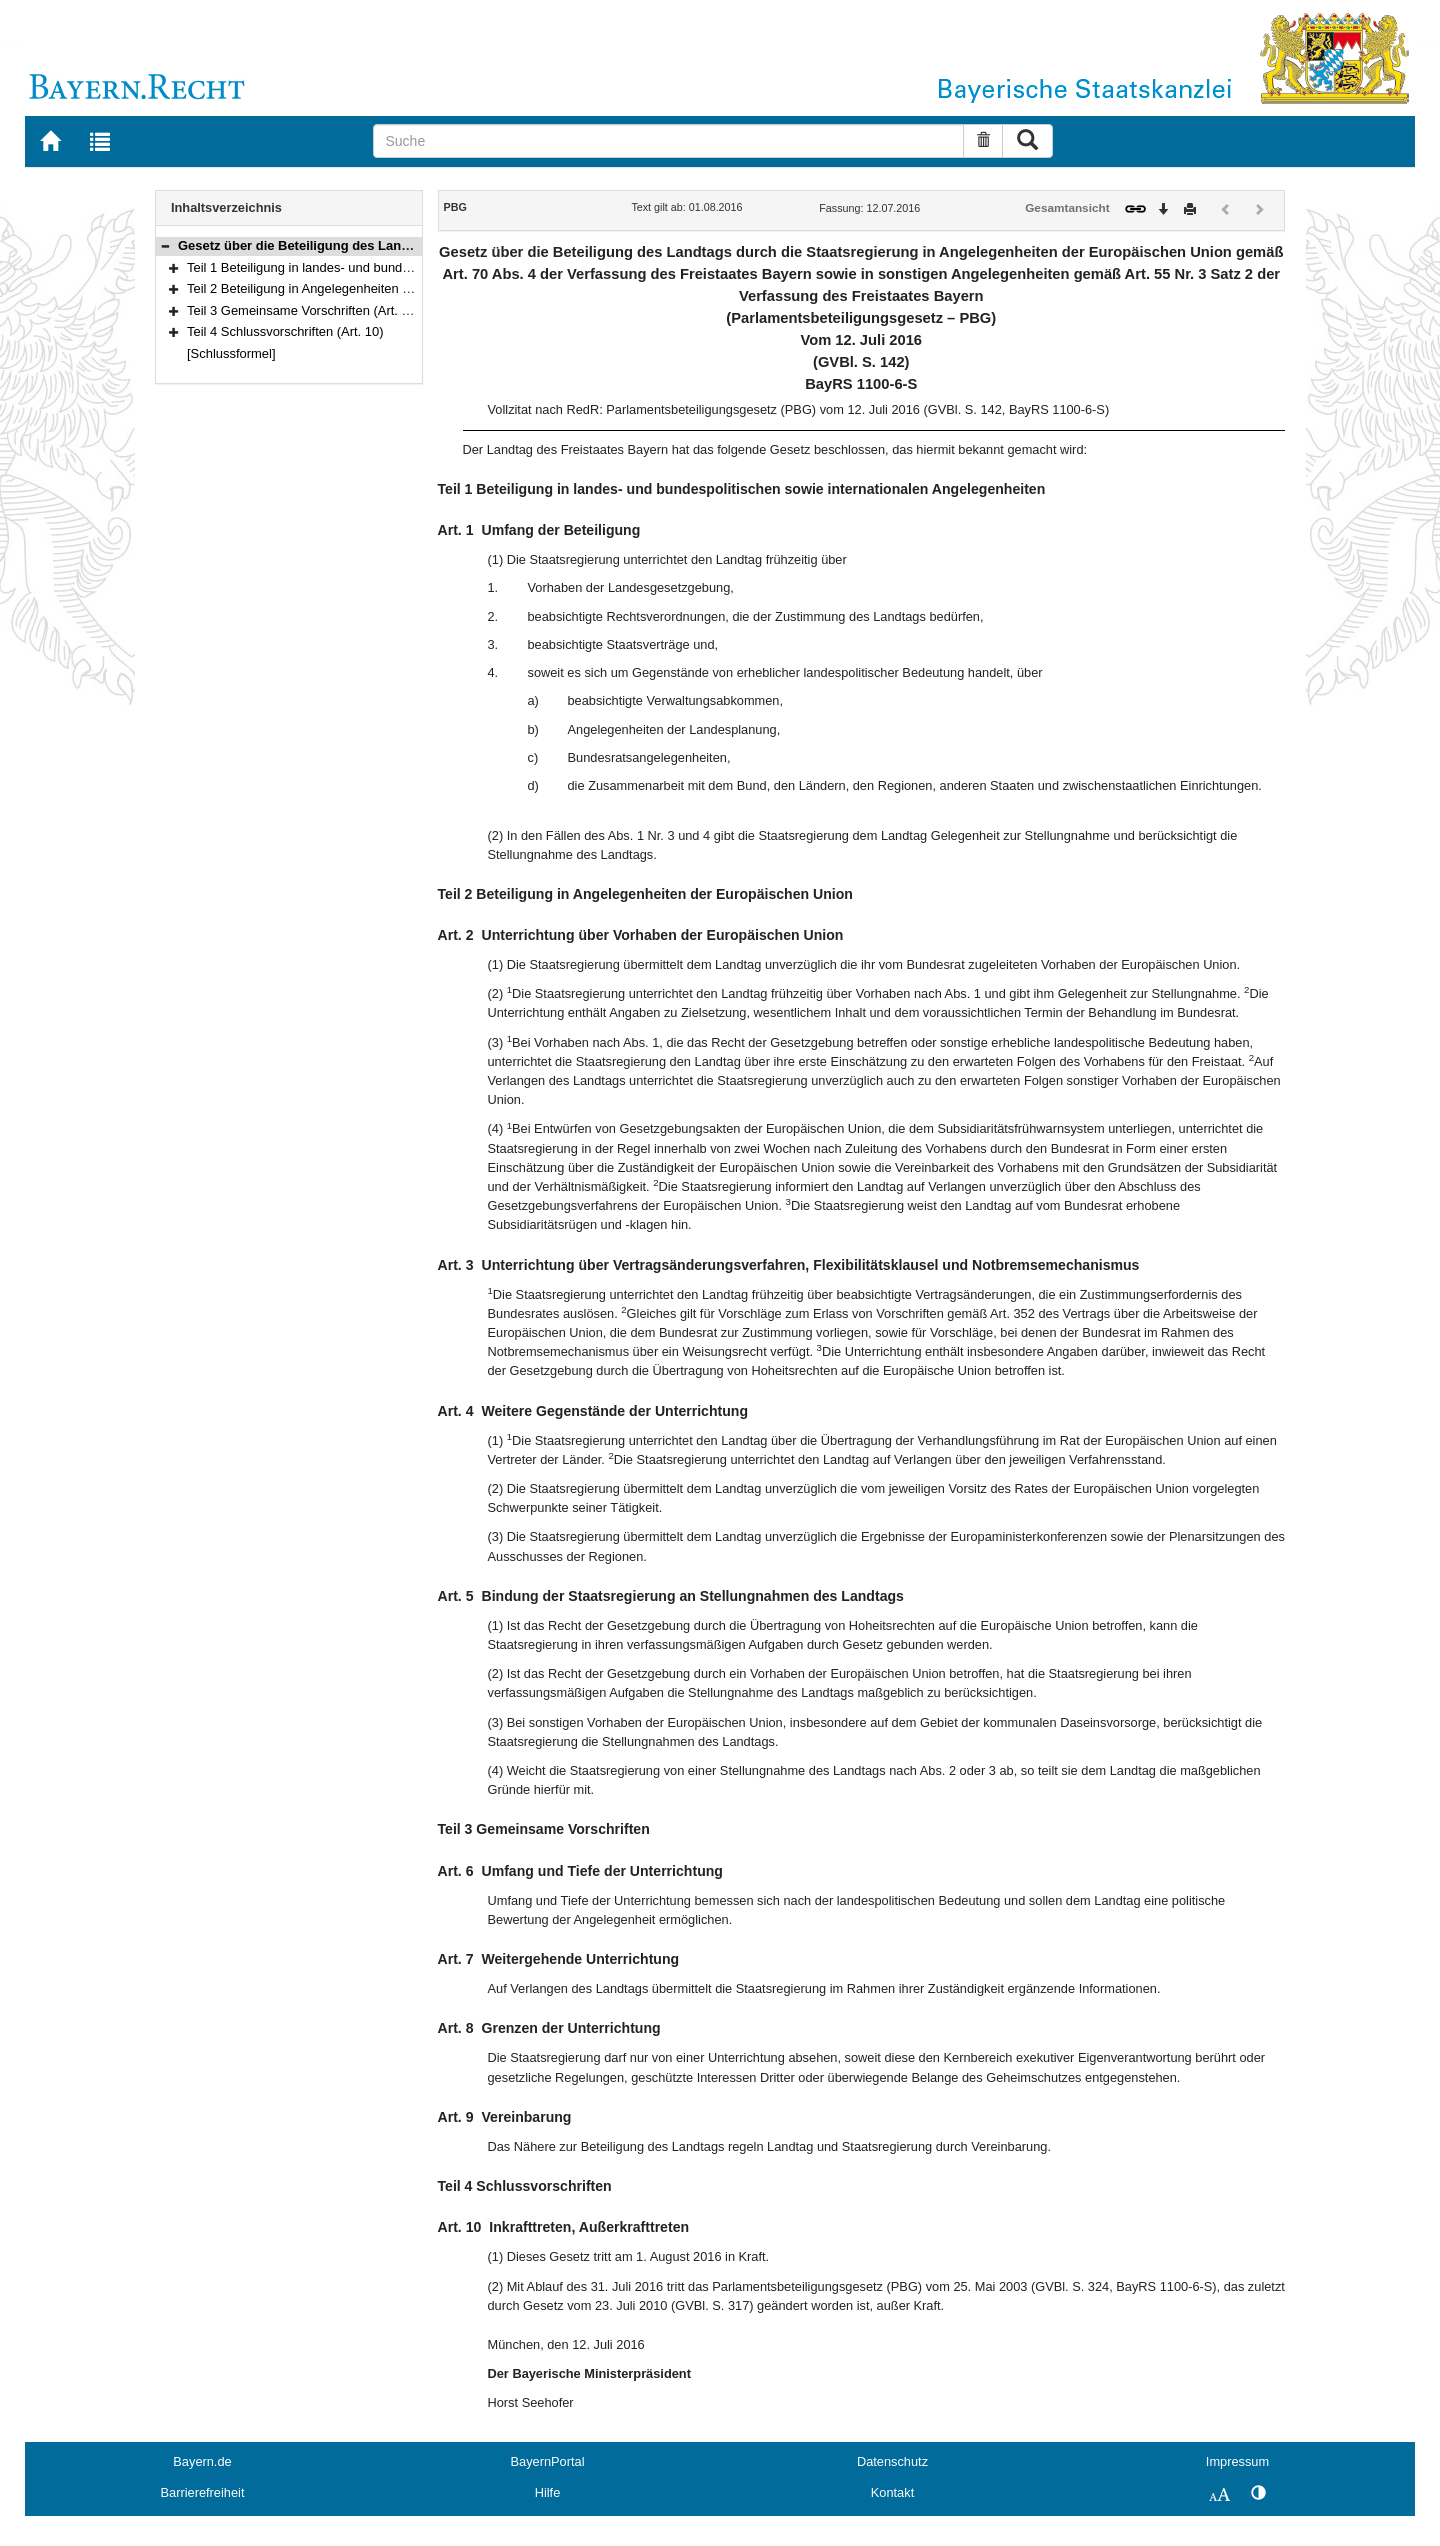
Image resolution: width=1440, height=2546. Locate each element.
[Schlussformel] (231, 353)
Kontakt (892, 2492)
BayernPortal (548, 2461)
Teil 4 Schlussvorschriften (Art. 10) (285, 331)
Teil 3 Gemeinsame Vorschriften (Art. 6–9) (307, 310)
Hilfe (548, 2492)
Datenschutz (892, 2461)
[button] (165, 245)
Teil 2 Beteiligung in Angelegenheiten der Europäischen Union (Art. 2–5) (393, 288)
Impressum (1237, 2461)
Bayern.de (202, 2461)
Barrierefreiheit (203, 2492)
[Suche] (668, 141)
